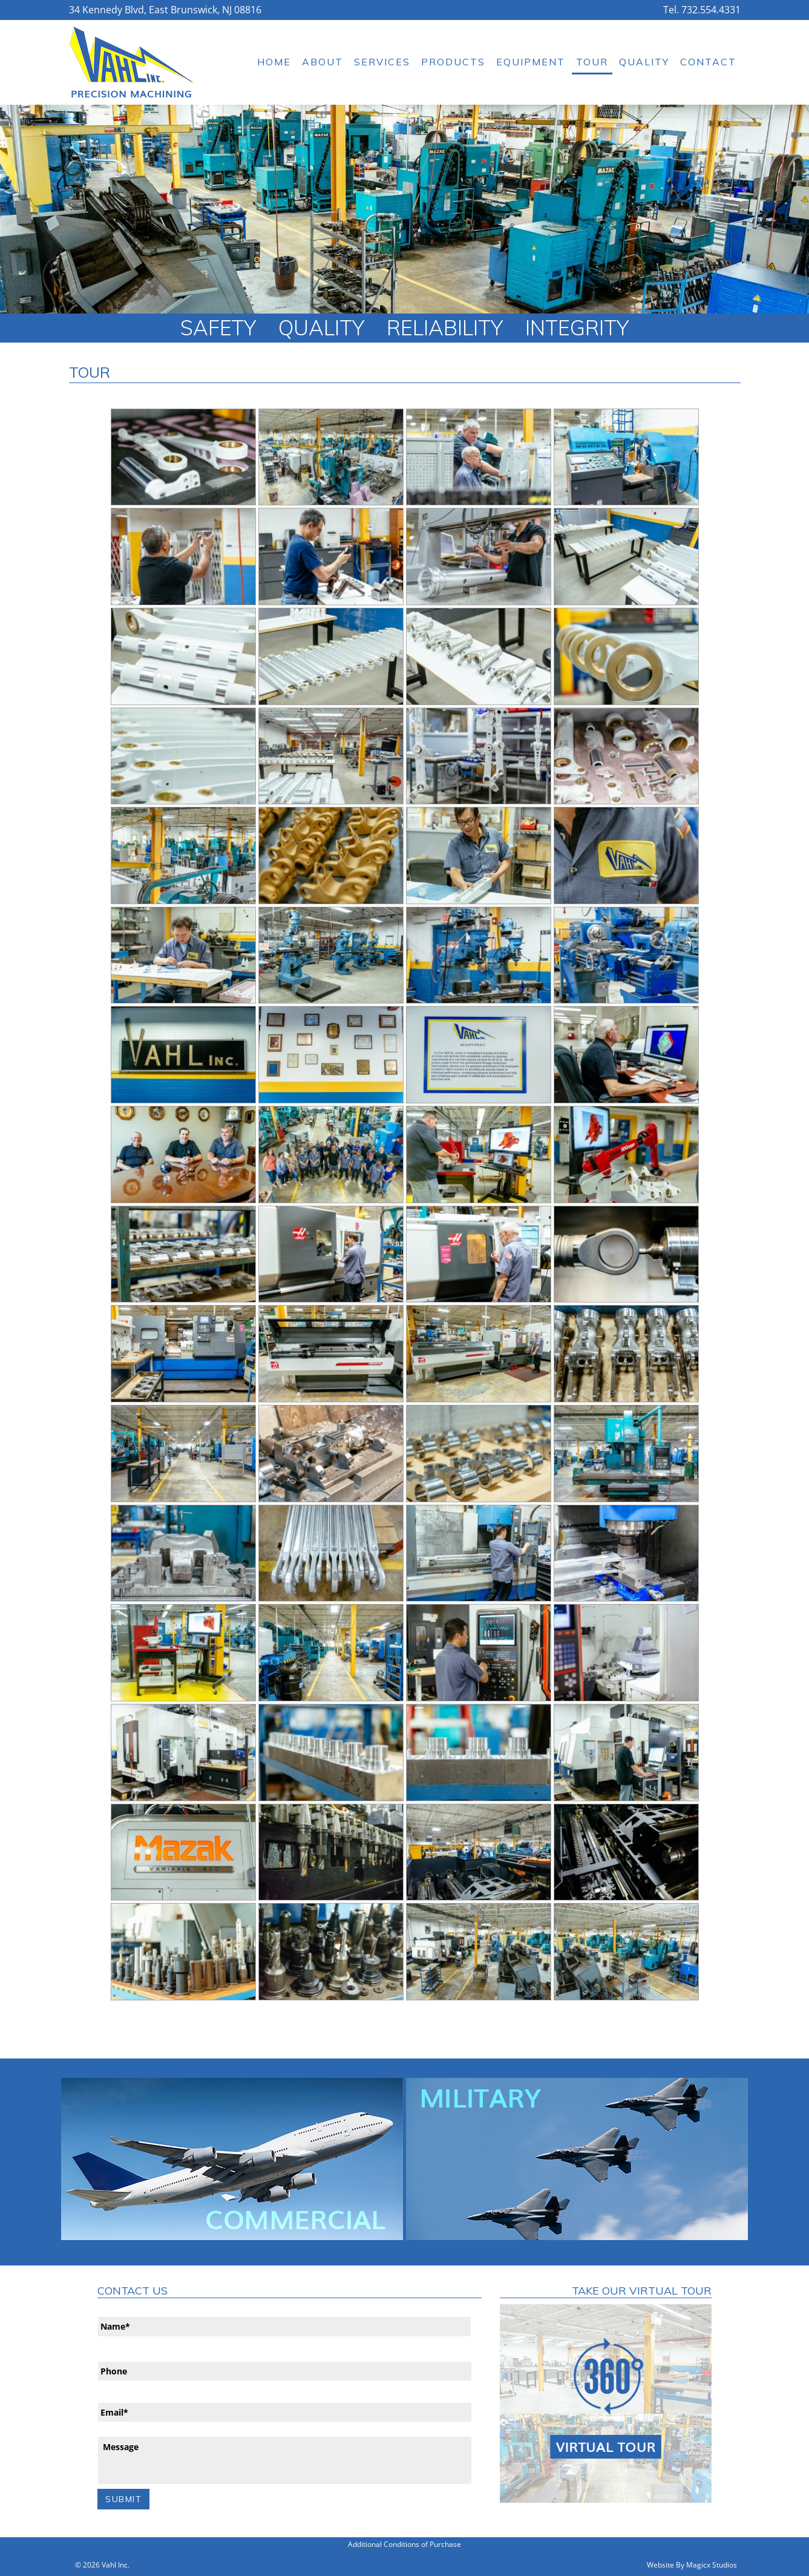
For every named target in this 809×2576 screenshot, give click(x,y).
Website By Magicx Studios (692, 2562)
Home (274, 62)
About (322, 62)
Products (453, 62)
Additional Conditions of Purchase (404, 2542)
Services (382, 62)
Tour (592, 62)
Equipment (530, 62)
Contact (708, 62)
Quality (644, 62)
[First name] (284, 2326)
